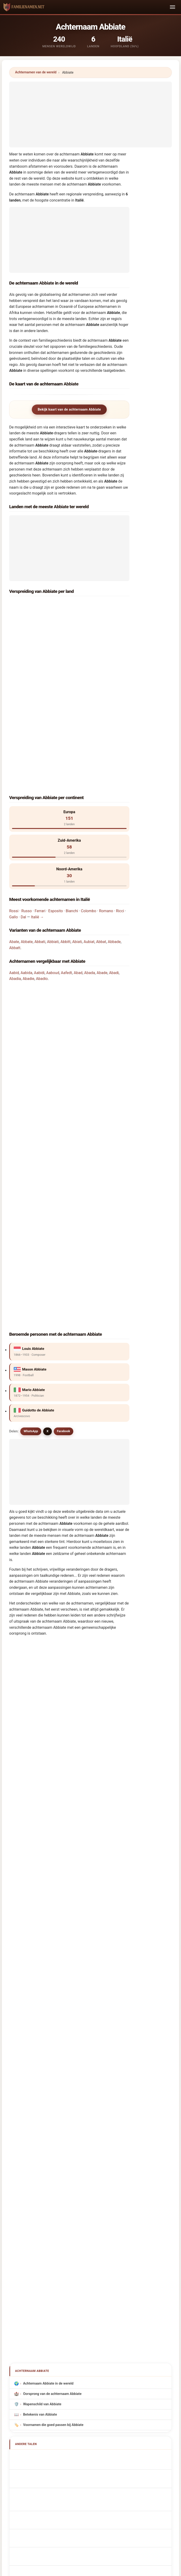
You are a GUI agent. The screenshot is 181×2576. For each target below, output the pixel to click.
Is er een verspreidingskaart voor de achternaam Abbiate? (63, 964)
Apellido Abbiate (38, 1881)
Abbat (101, 827)
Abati (24, 1615)
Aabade (26, 1555)
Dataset (130, 2387)
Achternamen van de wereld (36, 72)
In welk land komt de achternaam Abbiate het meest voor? (63, 897)
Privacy (151, 2387)
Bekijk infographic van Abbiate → (129, 2189)
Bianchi (72, 796)
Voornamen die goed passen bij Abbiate (53, 1849)
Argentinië (38, 618)
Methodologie (34, 2387)
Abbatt (15, 833)
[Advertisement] (90, 114)
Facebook (63, 1096)
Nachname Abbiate (40, 1912)
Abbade (114, 827)
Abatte (25, 1518)
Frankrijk (37, 654)
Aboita (25, 1579)
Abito (24, 1433)
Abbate (27, 827)
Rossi (13, 796)
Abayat (25, 1542)
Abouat (25, 1445)
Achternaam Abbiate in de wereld (48, 1808)
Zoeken (132, 2226)
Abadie (28, 864)
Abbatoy (26, 1688)
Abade (102, 858)
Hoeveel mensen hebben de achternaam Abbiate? (56, 948)
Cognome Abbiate (39, 1923)
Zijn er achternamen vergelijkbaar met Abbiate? (54, 980)
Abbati (39, 827)
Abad (78, 858)
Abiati (77, 827)
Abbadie (26, 1676)
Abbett (25, 1701)
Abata (24, 1603)
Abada (89, 858)
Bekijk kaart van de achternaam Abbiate (69, 410)
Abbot (24, 1713)
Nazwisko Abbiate (39, 1954)
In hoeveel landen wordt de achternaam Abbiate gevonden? (64, 932)
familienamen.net (90, 2368)
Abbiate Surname (39, 1892)
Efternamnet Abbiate (41, 2016)
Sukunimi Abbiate (39, 1985)
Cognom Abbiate (38, 1933)
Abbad (25, 1652)
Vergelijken (107, 2387)
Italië (34, 606)
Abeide (25, 1530)
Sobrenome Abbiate (41, 1944)
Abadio (42, 864)
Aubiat (89, 827)
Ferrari (40, 796)
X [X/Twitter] (47, 1096)
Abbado (26, 1506)
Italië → (37, 803)
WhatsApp (31, 1096)
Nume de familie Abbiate (44, 2006)
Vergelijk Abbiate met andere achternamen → (60, 2189)
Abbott (25, 1725)
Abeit (24, 1761)
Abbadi (25, 1664)
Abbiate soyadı (37, 2027)
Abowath (27, 1494)
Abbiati (53, 827)
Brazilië (36, 642)
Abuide (25, 1773)
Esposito (55, 796)
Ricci (120, 796)
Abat (23, 1591)
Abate (14, 827)
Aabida (26, 858)
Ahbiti (24, 1457)
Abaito (25, 1567)
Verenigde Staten (44, 630)
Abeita (25, 1640)
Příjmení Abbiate (38, 1965)
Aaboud (52, 858)
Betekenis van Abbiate (40, 1839)
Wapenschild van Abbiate (42, 1829)
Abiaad (25, 1737)
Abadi (114, 858)
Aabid (14, 858)
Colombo (88, 796)
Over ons (60, 2387)
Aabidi (39, 858)
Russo (26, 796)
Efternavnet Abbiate (41, 1975)
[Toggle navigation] (172, 7)
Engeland (37, 667)
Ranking (83, 2387)
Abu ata (26, 1749)
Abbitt (66, 827)
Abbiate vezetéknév (41, 1996)
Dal (23, 803)
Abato (24, 1627)
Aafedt (66, 858)
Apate (24, 1482)
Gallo (13, 803)
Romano (106, 796)
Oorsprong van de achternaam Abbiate (52, 1818)
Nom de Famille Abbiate (44, 1902)
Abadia (15, 864)
